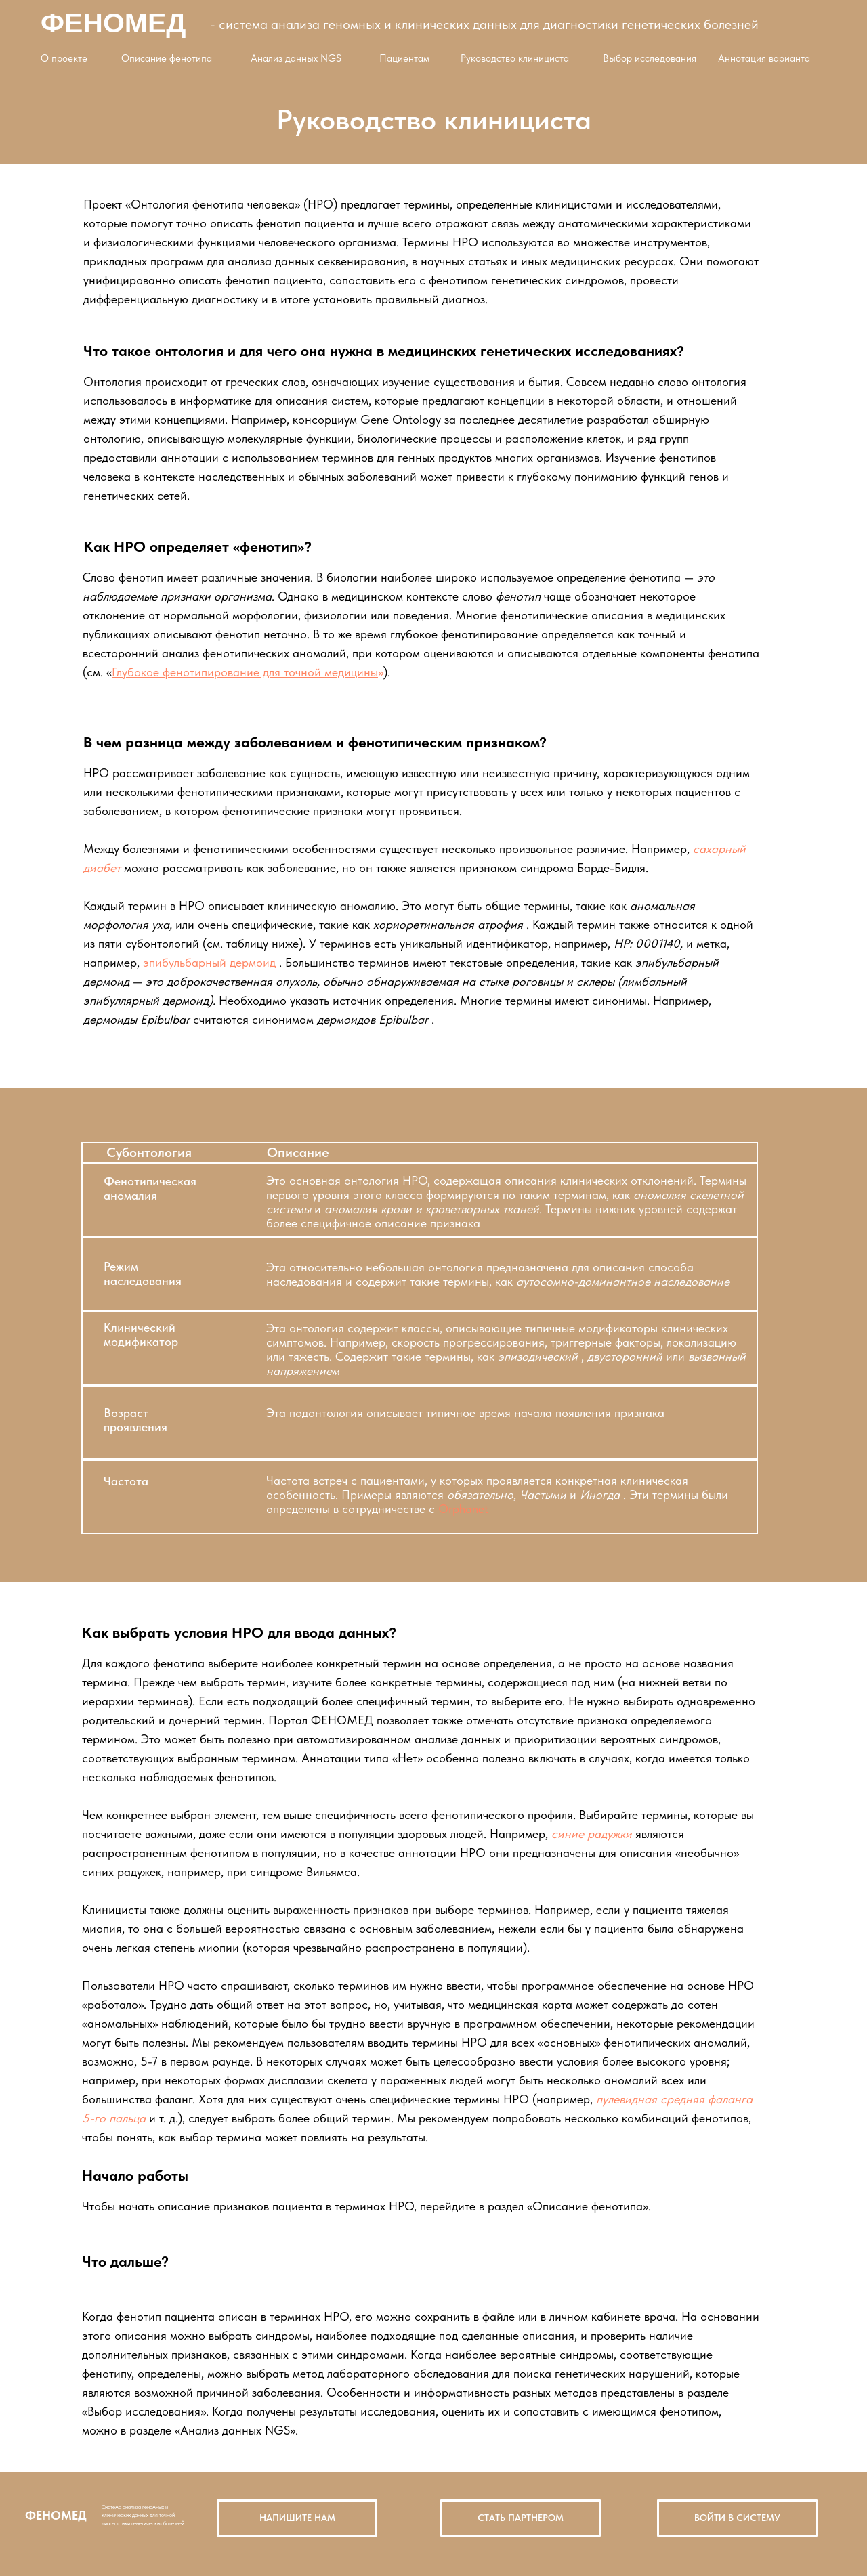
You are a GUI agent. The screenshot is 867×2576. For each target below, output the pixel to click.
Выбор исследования (649, 58)
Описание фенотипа (166, 58)
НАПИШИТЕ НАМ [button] (297, 2517)
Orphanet (463, 1509)
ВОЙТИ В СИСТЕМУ (737, 2517)
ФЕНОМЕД (113, 23)
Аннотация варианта (764, 58)
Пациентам (404, 58)
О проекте (64, 58)
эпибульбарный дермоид (209, 962)
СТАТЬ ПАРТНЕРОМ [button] (521, 2517)
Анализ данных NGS (296, 58)
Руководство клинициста (515, 58)
